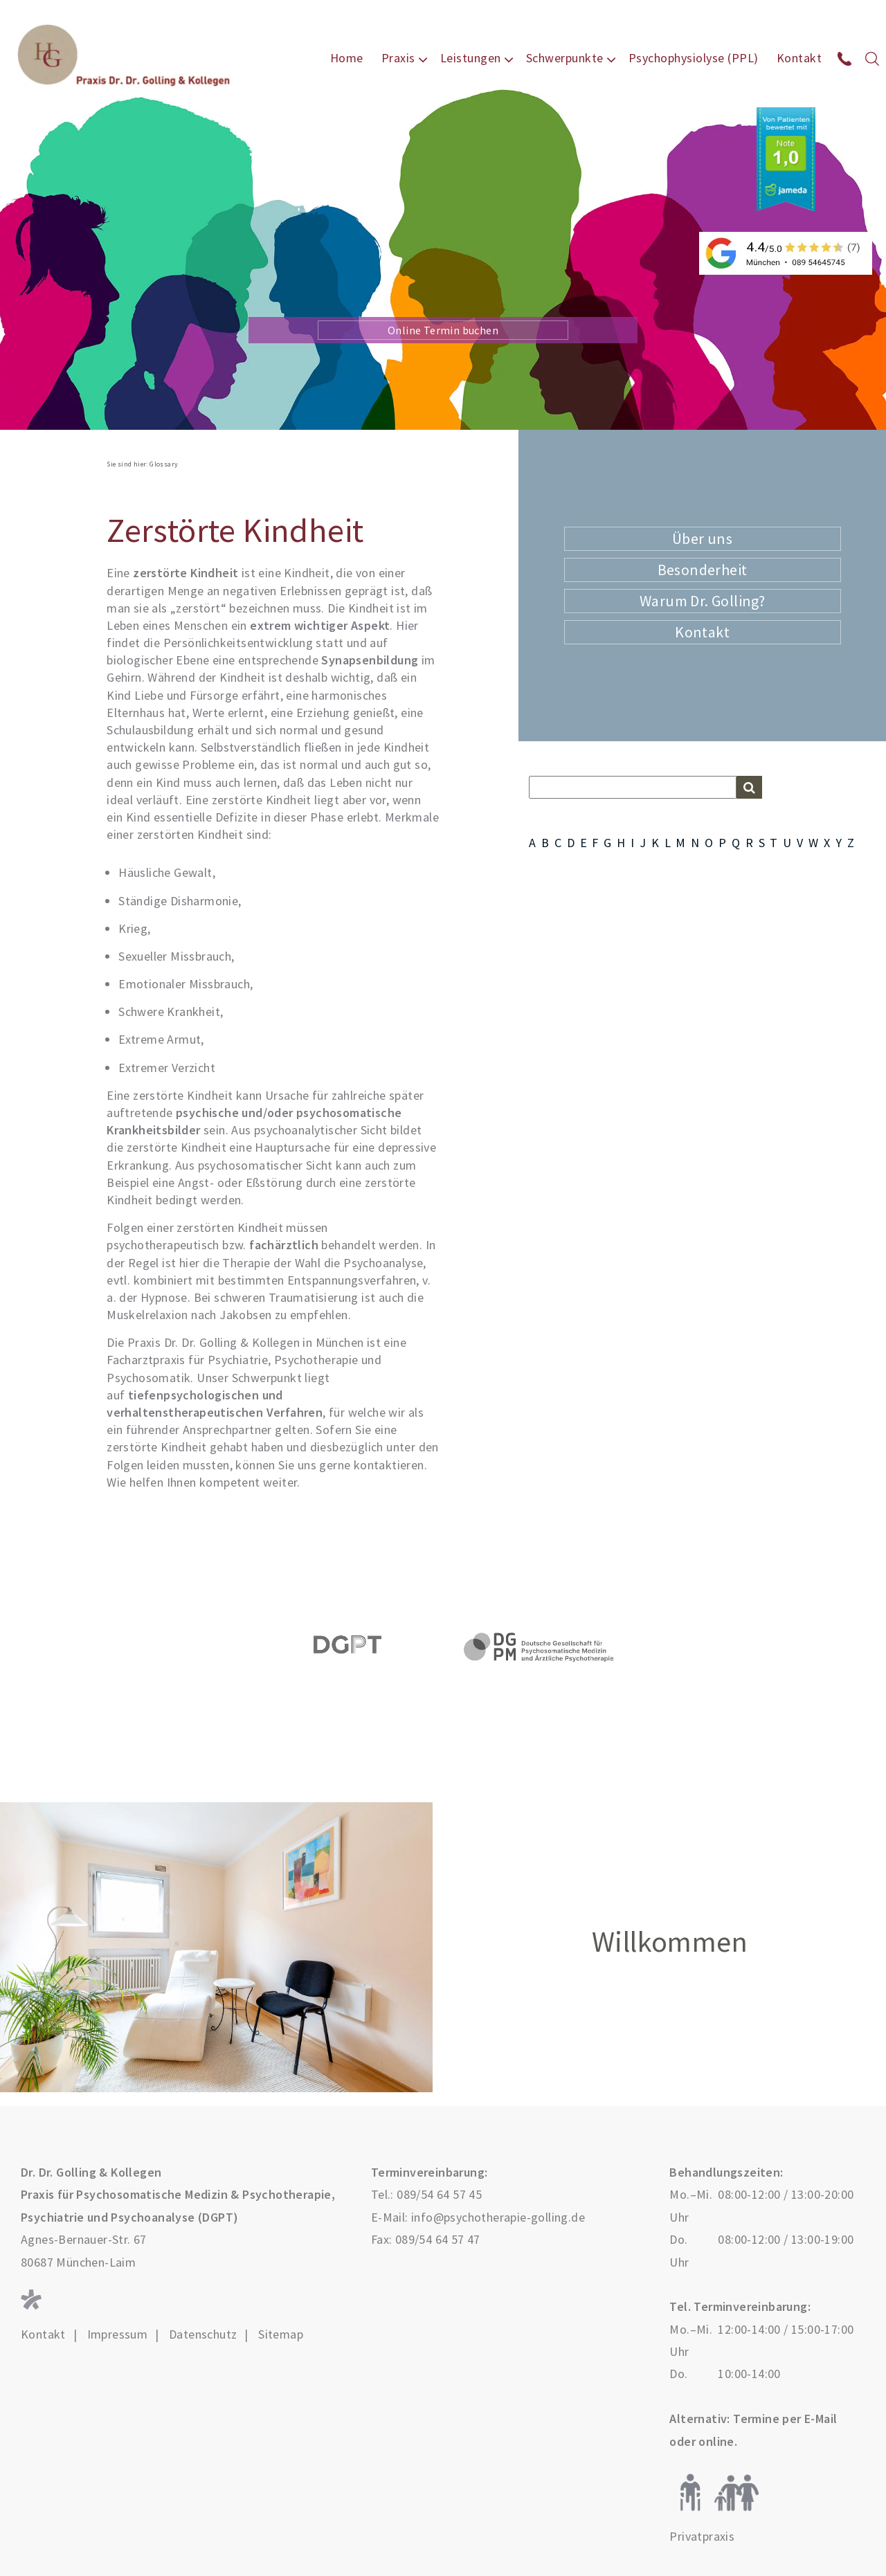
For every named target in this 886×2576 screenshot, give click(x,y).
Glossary (164, 464)
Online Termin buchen (443, 330)
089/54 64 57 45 (439, 2194)
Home (346, 58)
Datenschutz (203, 2334)
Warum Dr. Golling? (702, 600)
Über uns (702, 538)
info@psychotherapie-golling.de (498, 2217)
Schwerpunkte (565, 58)
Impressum (117, 2334)
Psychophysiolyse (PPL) (694, 58)
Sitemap (280, 2334)
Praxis (398, 58)
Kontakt (799, 58)
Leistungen (470, 58)
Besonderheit (703, 569)
